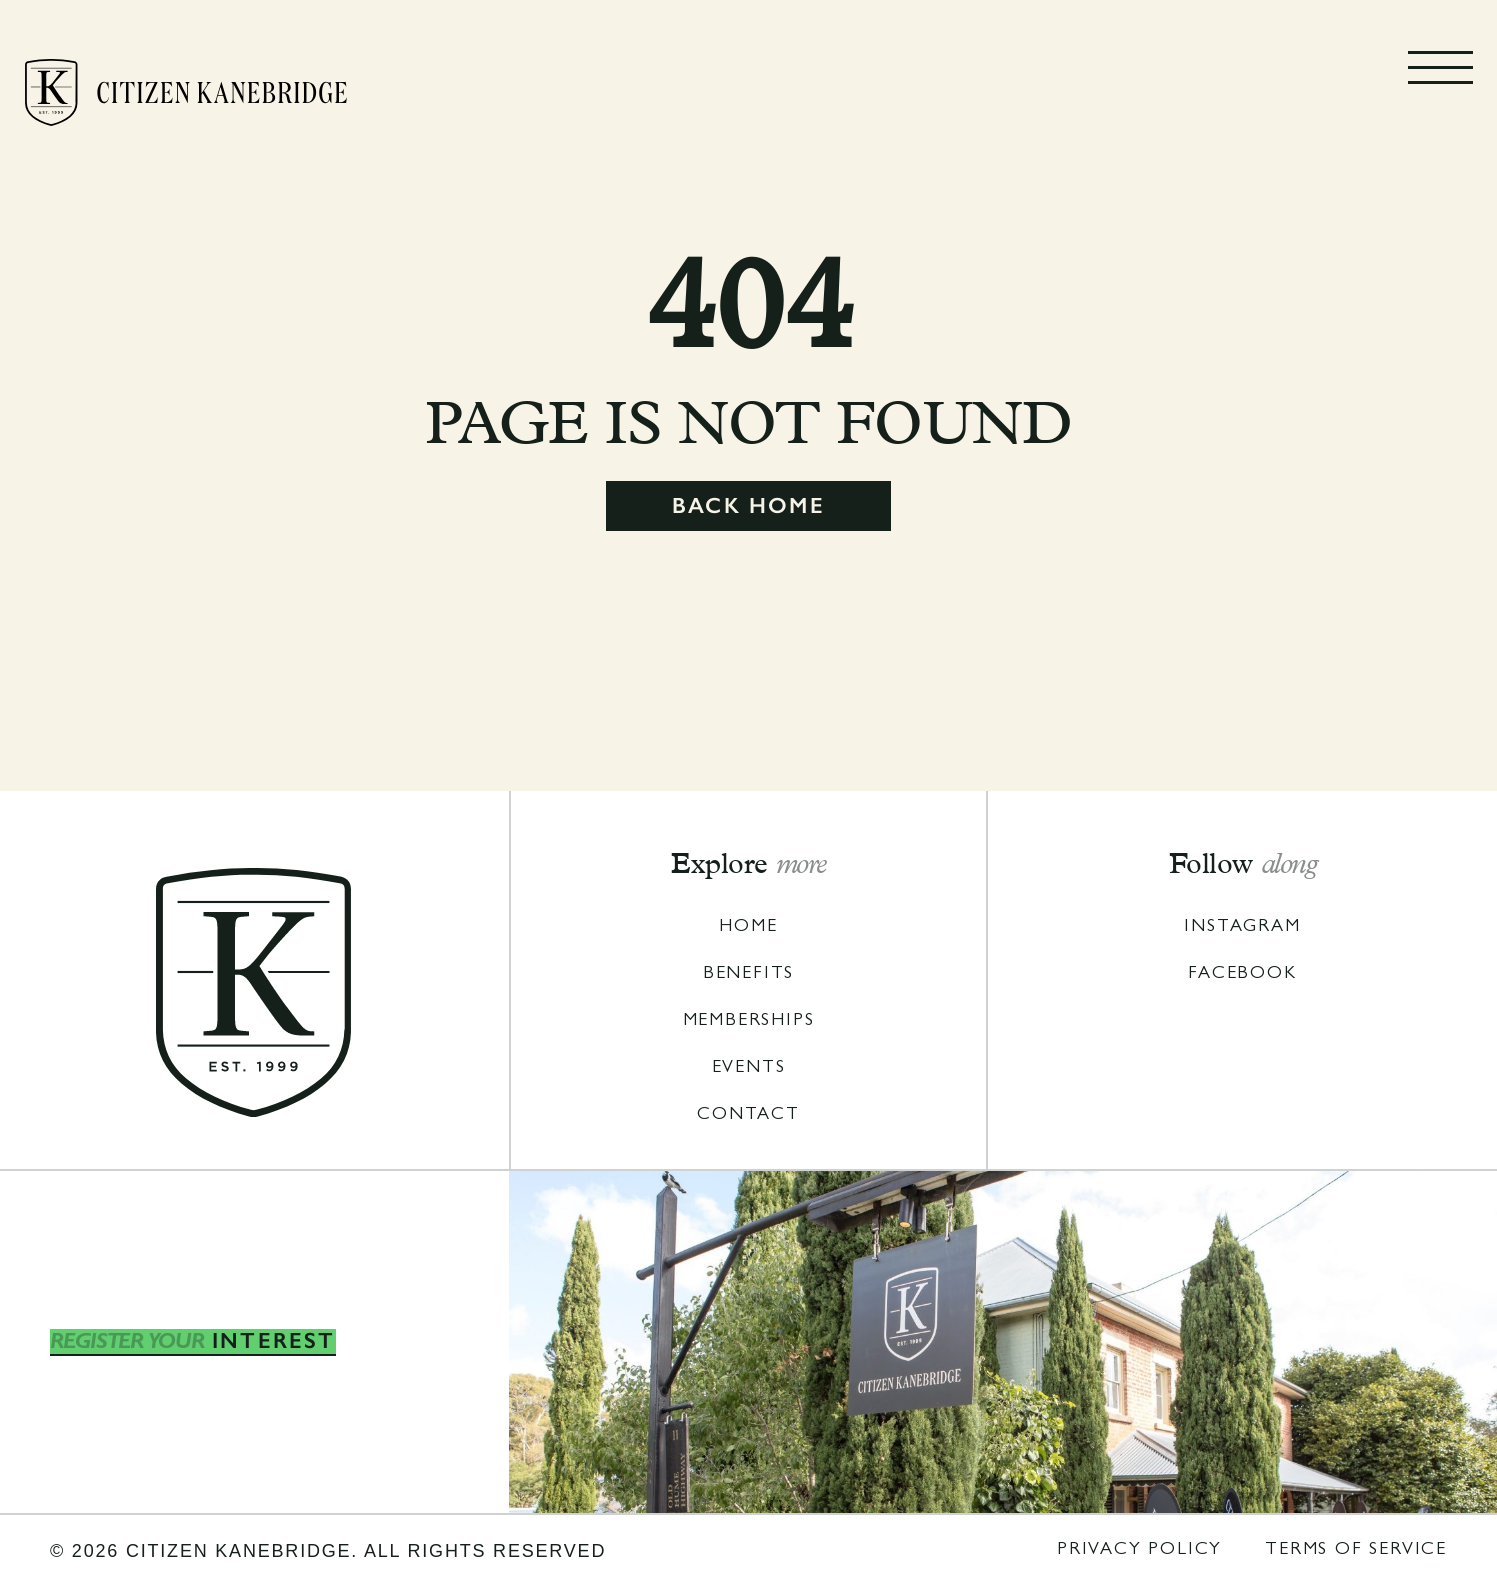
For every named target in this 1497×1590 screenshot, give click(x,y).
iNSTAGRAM (1242, 928)
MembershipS (749, 1022)
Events (749, 1069)
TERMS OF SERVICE (1356, 1551)
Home (748, 928)
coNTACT (748, 1116)
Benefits (748, 975)
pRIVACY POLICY (1139, 1551)
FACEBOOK (1242, 975)
